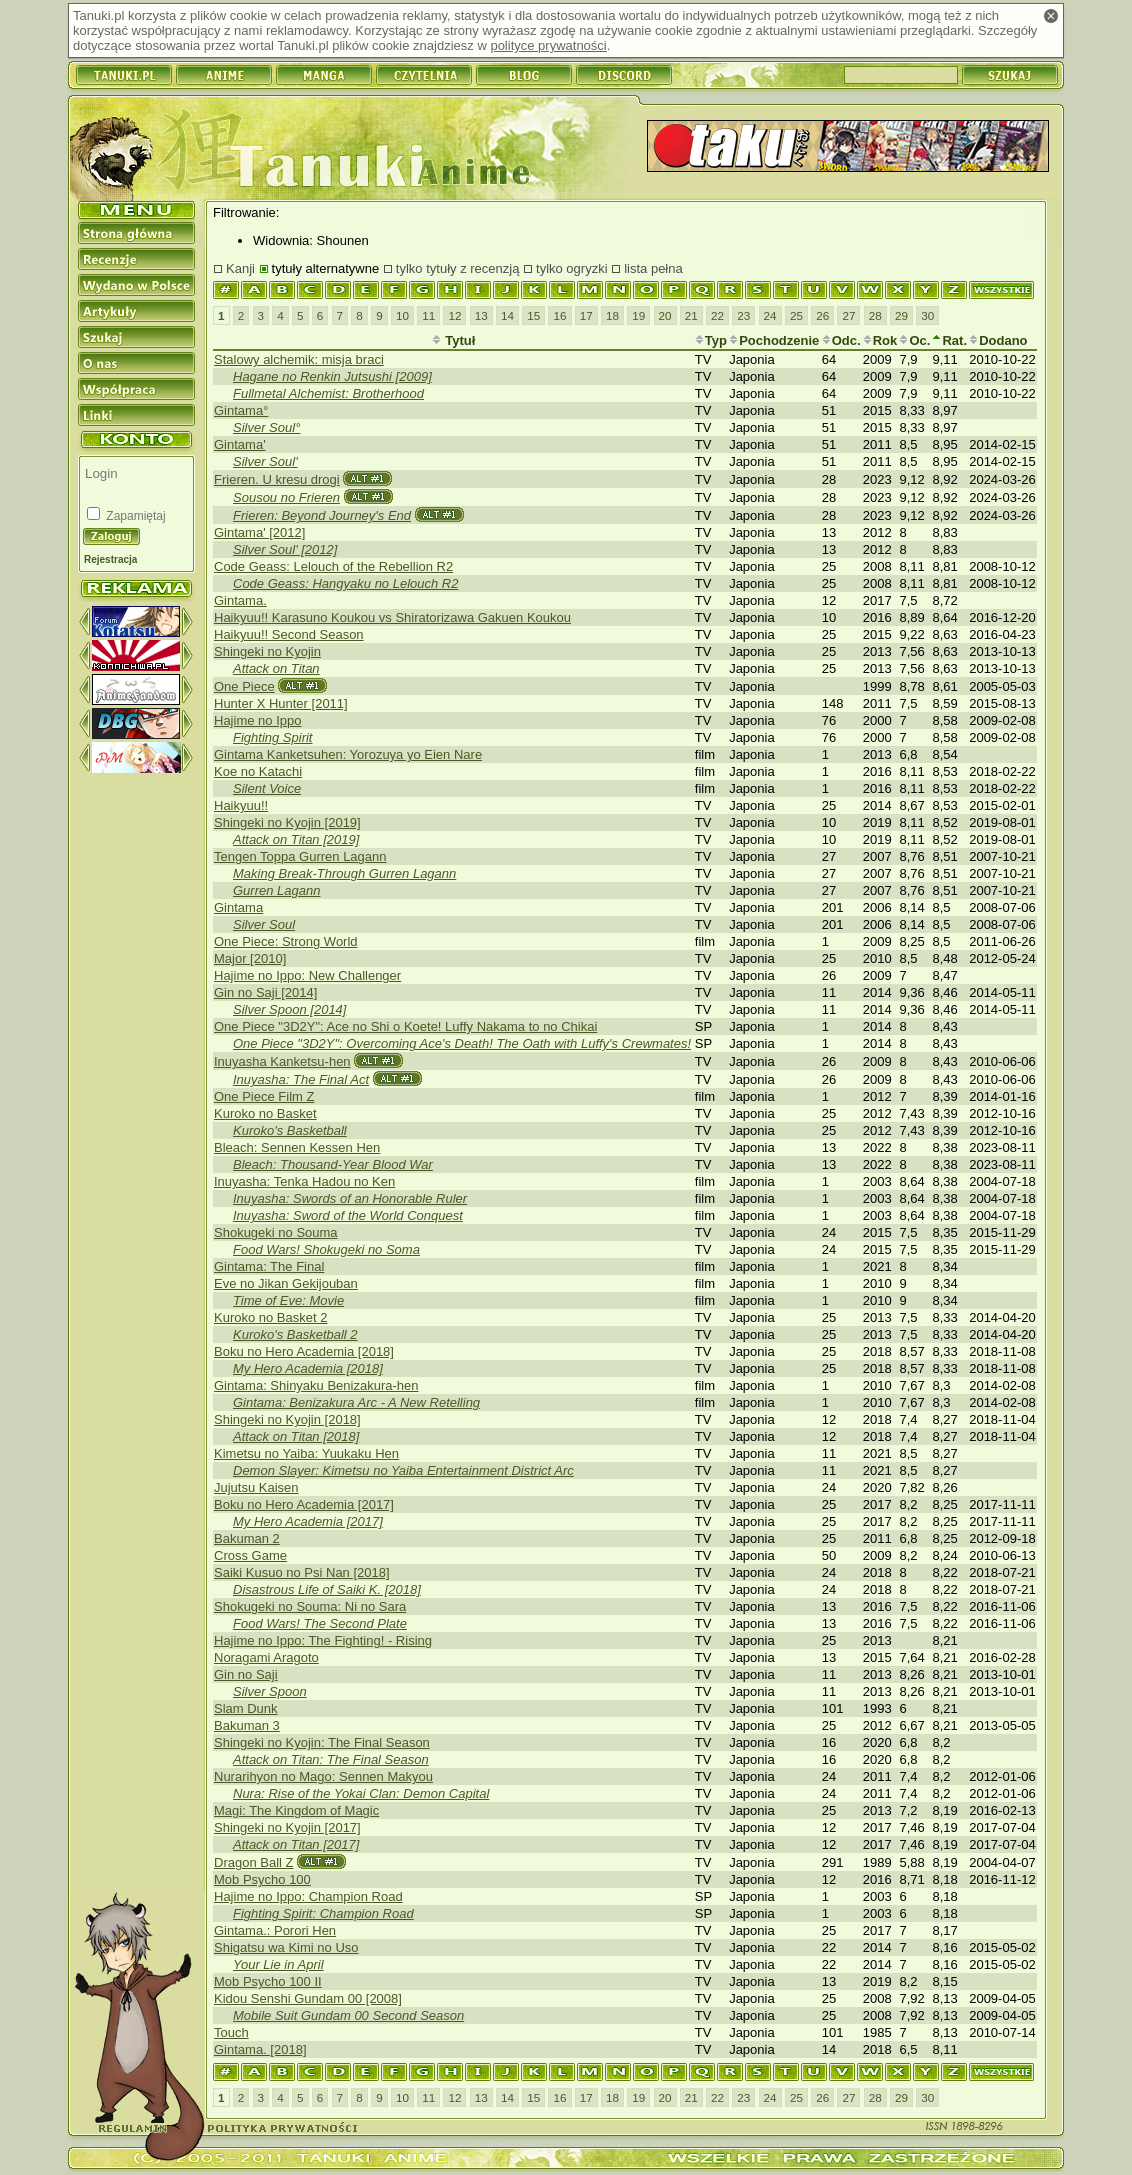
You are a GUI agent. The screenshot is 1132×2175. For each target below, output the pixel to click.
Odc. (841, 340)
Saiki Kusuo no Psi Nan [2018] (302, 1572)
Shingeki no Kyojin (267, 651)
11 (428, 315)
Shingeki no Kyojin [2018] (287, 1419)
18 (612, 315)
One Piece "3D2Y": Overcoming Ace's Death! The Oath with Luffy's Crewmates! (462, 1043)
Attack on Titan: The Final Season (331, 1759)
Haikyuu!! (241, 805)
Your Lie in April (278, 1964)
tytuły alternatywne (326, 268)
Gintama (238, 907)
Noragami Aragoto (266, 1657)
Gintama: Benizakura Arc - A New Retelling (356, 1402)
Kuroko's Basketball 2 (295, 1334)
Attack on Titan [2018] (296, 1436)
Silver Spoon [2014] (289, 1009)
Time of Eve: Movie (288, 1300)
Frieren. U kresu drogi (277, 479)
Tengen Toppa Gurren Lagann (300, 856)
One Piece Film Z (264, 1096)
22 (717, 315)
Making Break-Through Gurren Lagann (344, 873)
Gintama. (240, 600)
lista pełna (653, 268)
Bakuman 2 (247, 1538)
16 (559, 315)
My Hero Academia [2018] (308, 1368)
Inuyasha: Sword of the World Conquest (348, 1215)
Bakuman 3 (247, 1725)
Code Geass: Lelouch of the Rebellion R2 (333, 566)
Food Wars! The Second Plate (320, 1623)
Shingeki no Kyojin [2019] (287, 822)
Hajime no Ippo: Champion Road (308, 1896)
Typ (711, 340)
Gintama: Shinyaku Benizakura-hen (316, 1385)
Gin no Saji (246, 1674)
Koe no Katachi (258, 771)
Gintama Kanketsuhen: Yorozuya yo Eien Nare (348, 754)
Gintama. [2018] (260, 2049)
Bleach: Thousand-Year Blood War (333, 1164)
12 (454, 315)
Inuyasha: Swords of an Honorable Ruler (350, 1198)
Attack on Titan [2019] (296, 839)
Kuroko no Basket (265, 1113)
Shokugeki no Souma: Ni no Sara (310, 1606)
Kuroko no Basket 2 (270, 1317)
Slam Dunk (246, 1708)
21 (691, 315)
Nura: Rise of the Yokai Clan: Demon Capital (361, 1793)
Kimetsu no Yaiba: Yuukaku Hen (306, 1453)
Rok (880, 340)
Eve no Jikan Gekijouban (286, 1283)
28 (875, 315)
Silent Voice (267, 788)
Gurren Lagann (276, 890)
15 (533, 315)
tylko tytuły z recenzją (458, 268)
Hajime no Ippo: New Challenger (307, 975)
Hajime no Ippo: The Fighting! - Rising (323, 1640)
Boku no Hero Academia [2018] (304, 1351)
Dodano (998, 340)
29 (901, 315)
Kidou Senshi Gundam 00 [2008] (308, 1998)
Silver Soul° (266, 427)
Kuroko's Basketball (290, 1130)
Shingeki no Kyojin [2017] (287, 1827)
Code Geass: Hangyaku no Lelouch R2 (345, 583)
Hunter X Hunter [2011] (281, 703)
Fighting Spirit (272, 737)
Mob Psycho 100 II (268, 1981)
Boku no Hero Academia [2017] (304, 1504)
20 (665, 315)
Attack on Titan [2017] (296, 1844)
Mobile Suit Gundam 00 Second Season (348, 2015)
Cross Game (250, 1555)
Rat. (949, 340)
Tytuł (454, 340)
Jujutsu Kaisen (256, 1487)
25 (796, 315)
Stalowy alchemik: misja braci (299, 359)
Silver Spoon (270, 1691)
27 (848, 315)
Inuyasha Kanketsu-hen (282, 1061)
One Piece (244, 686)
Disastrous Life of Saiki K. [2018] (327, 1589)
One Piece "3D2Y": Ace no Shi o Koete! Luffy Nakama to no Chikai (405, 1026)
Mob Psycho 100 (262, 1879)
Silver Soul (264, 924)
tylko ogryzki (572, 268)
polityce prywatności (548, 45)
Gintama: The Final (269, 1266)
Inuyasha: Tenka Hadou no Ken (304, 1181)
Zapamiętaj (134, 516)
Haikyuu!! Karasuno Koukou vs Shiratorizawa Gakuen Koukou (392, 617)
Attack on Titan (276, 668)
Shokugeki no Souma (276, 1232)
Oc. (914, 340)
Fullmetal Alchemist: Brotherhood (328, 393)
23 (743, 315)
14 (507, 315)
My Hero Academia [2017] (308, 1521)
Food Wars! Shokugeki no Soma (326, 1249)
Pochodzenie (774, 340)
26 (822, 315)
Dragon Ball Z (253, 1862)
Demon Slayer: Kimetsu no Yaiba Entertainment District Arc (403, 1470)
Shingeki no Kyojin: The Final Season (322, 1742)
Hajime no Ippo (257, 720)
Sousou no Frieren (286, 497)
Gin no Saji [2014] (265, 992)
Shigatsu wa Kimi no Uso (286, 1947)
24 (770, 315)
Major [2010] (250, 958)
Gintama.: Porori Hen (275, 1930)
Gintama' (240, 444)
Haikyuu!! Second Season (289, 634)
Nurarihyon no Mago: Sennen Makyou (323, 1776)
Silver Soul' (265, 461)
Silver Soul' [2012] (285, 549)
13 (481, 315)
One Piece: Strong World (286, 941)
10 (402, 315)
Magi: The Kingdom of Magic (296, 1810)
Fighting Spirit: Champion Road (323, 1913)
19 (638, 315)
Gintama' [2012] (259, 532)
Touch (231, 2032)
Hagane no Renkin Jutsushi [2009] (332, 376)
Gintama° (241, 410)
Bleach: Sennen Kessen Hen (297, 1147)
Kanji (240, 268)
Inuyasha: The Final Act (301, 1079)
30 (927, 315)
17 (586, 315)
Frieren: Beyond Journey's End (322, 515)
